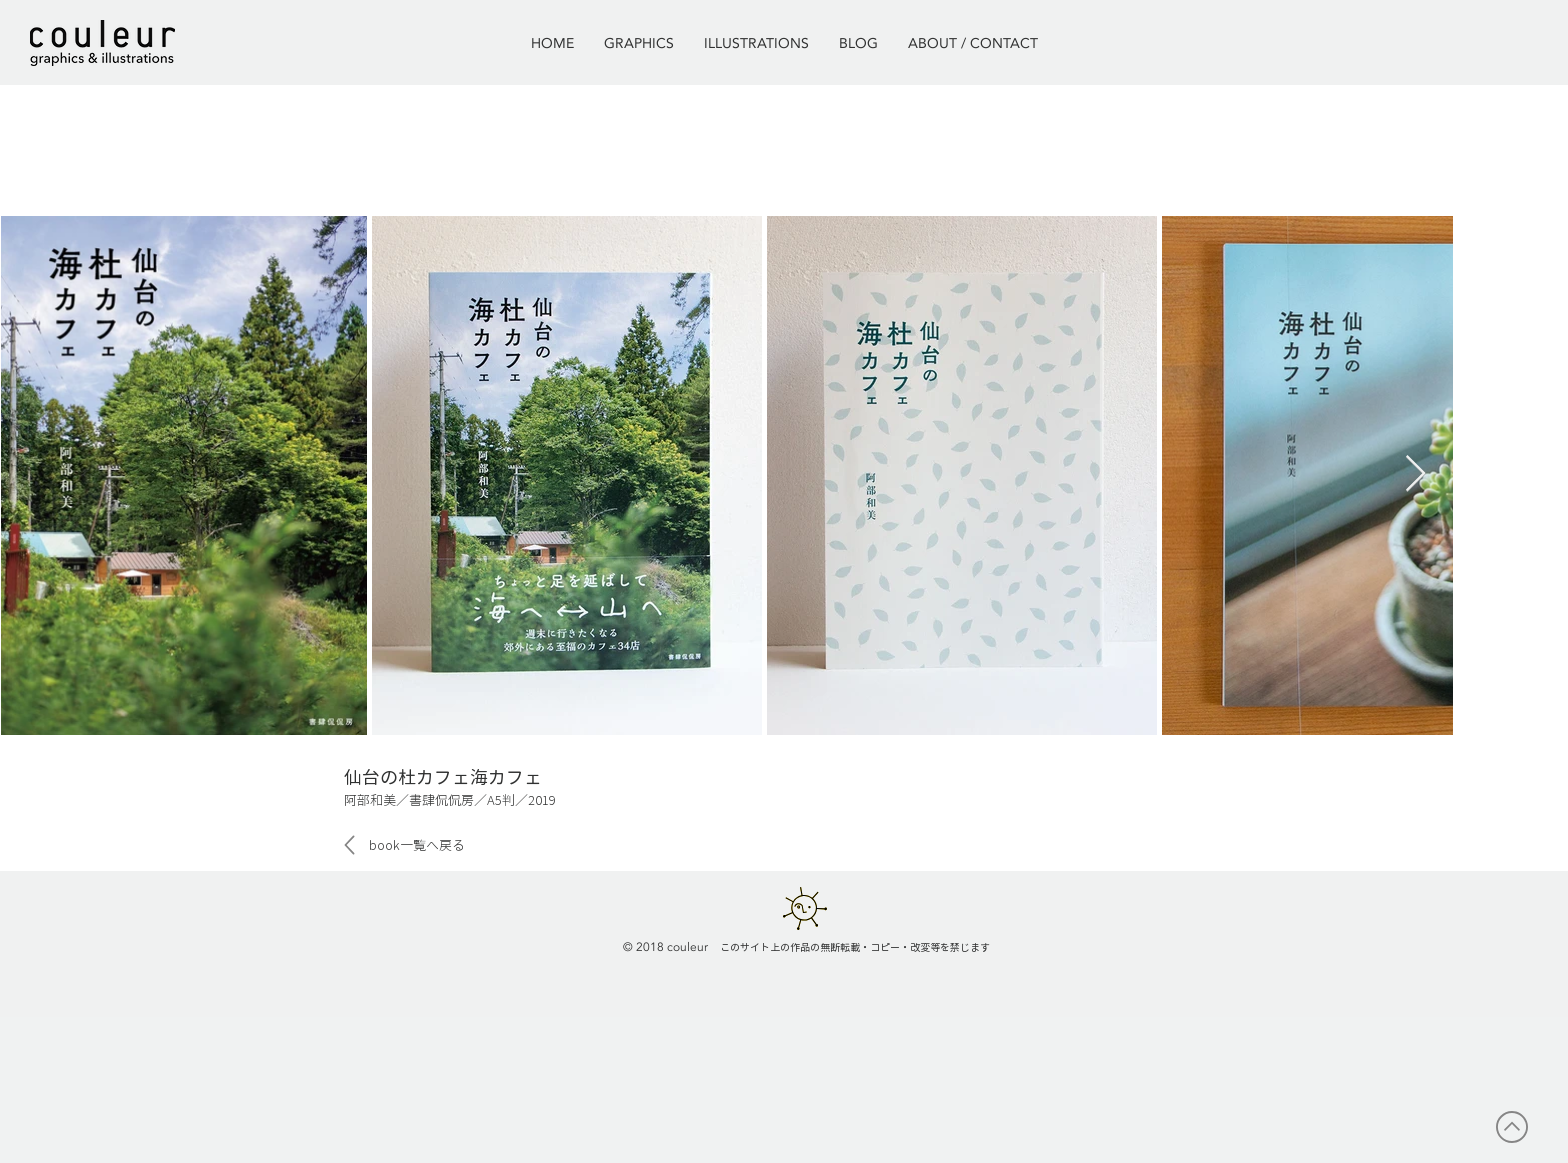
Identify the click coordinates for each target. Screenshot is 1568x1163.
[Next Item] (1415, 474)
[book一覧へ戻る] (416, 845)
